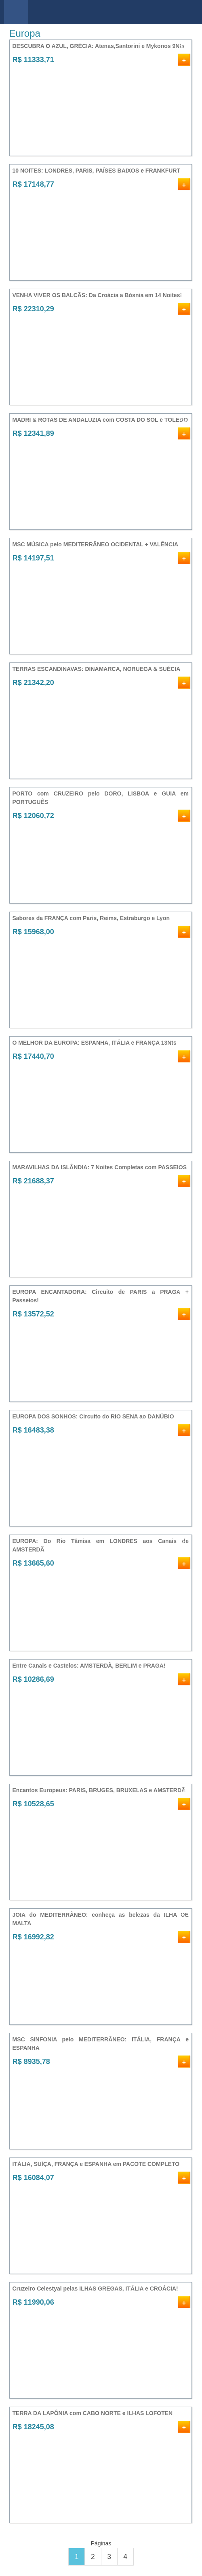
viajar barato (104, 12)
